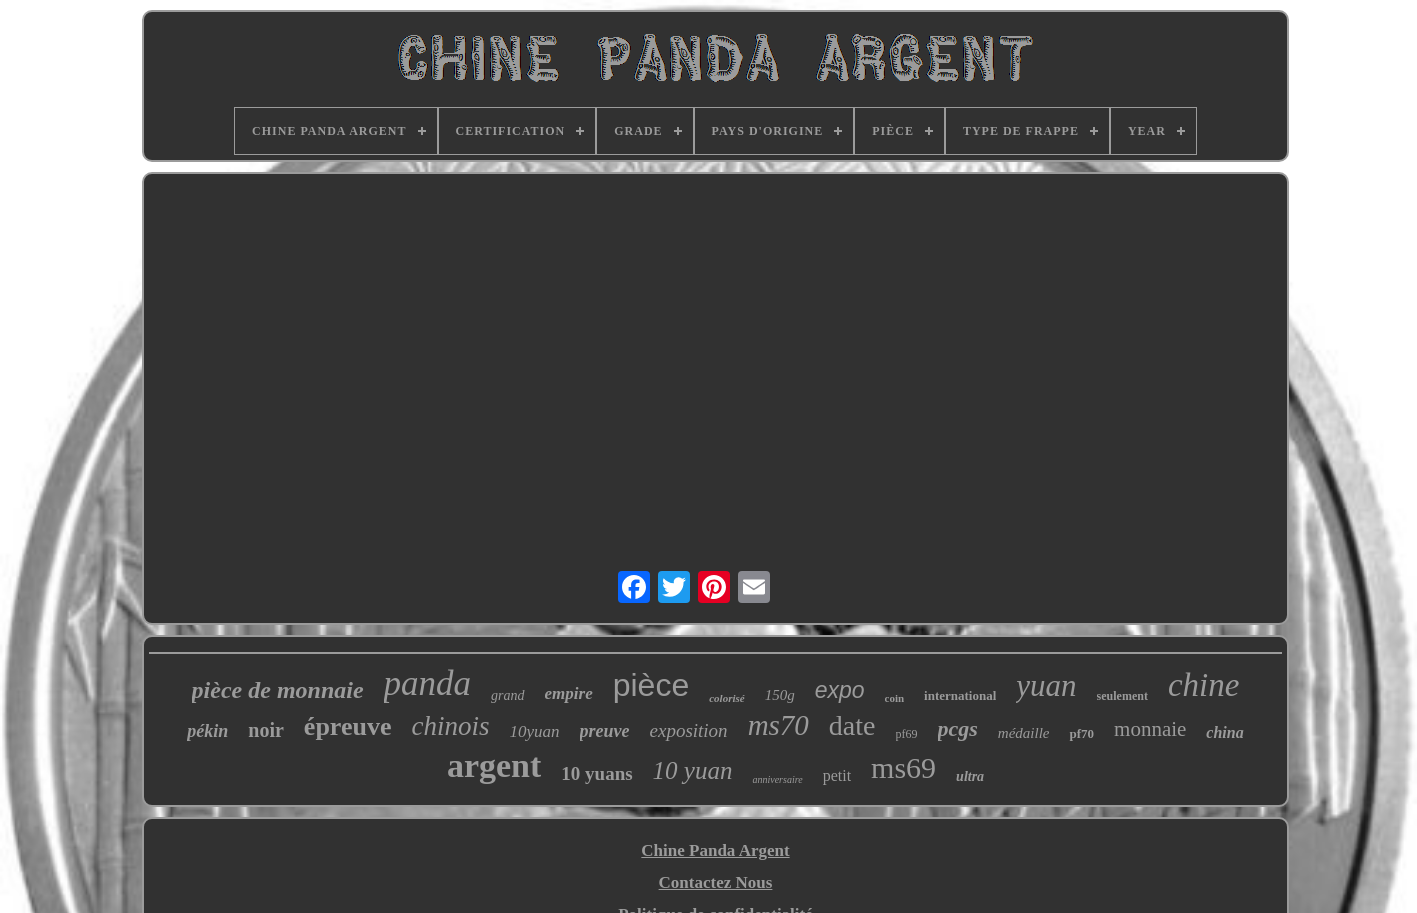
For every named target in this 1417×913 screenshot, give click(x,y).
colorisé (726, 698)
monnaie (1150, 729)
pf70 (1081, 733)
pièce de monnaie (278, 690)
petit (837, 775)
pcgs (958, 728)
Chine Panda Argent (715, 850)
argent (494, 765)
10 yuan (693, 770)
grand (507, 695)
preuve (605, 731)
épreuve (348, 726)
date (852, 725)
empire (569, 693)
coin (895, 698)
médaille (1024, 733)
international (960, 695)
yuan (1046, 685)
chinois (450, 726)
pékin (207, 731)
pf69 (907, 734)
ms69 (903, 767)
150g (780, 695)
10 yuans (596, 773)
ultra (970, 776)
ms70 (778, 725)
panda (428, 683)
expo (840, 690)
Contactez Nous (716, 882)
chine (1203, 685)
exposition (689, 730)
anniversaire (777, 779)
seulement (1122, 696)
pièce (651, 685)
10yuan (534, 731)
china (1224, 732)
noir (266, 730)
